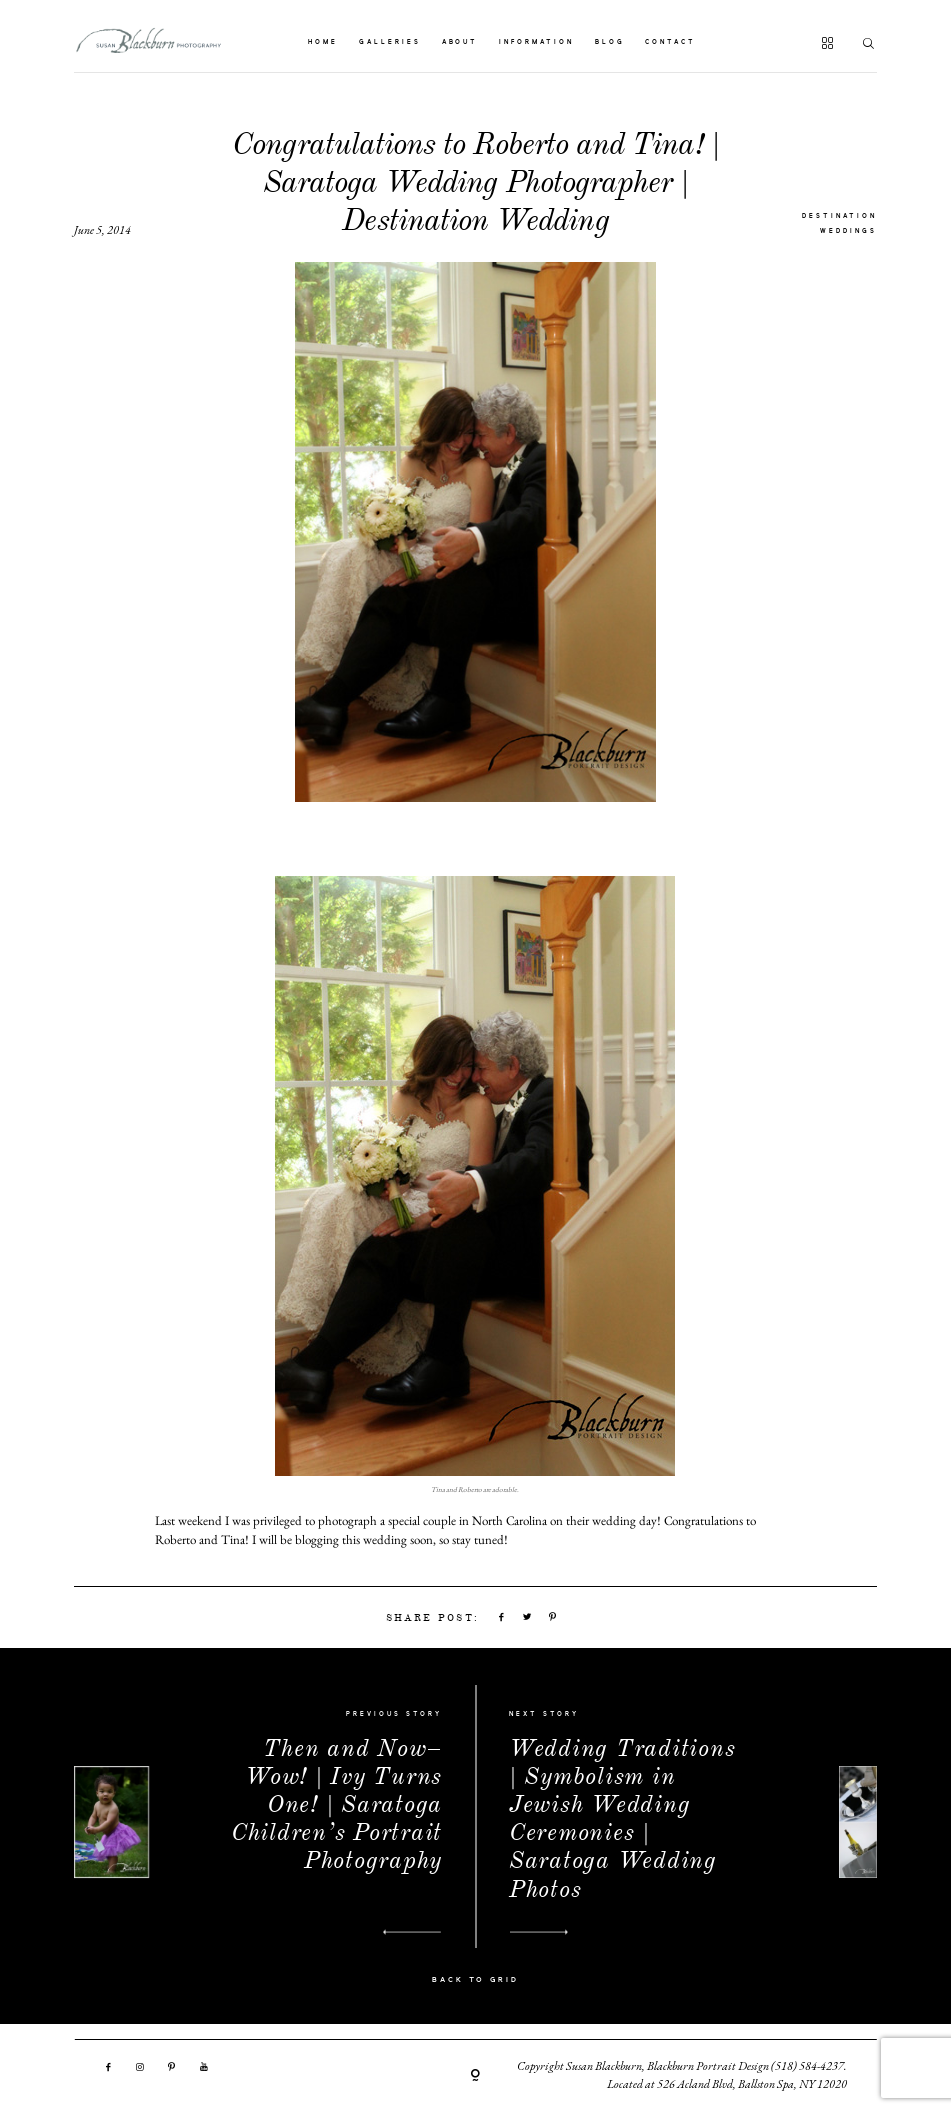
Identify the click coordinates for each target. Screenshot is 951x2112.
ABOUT (460, 42)
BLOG (610, 42)
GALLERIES (390, 42)
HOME (323, 42)
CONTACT (670, 42)
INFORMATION (536, 42)
